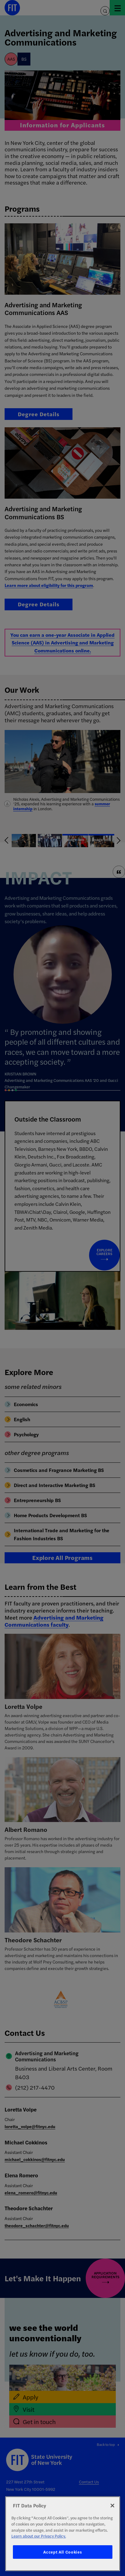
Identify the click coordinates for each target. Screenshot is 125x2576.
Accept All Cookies (62, 2552)
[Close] (112, 2505)
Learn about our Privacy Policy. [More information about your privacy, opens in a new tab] (38, 2536)
